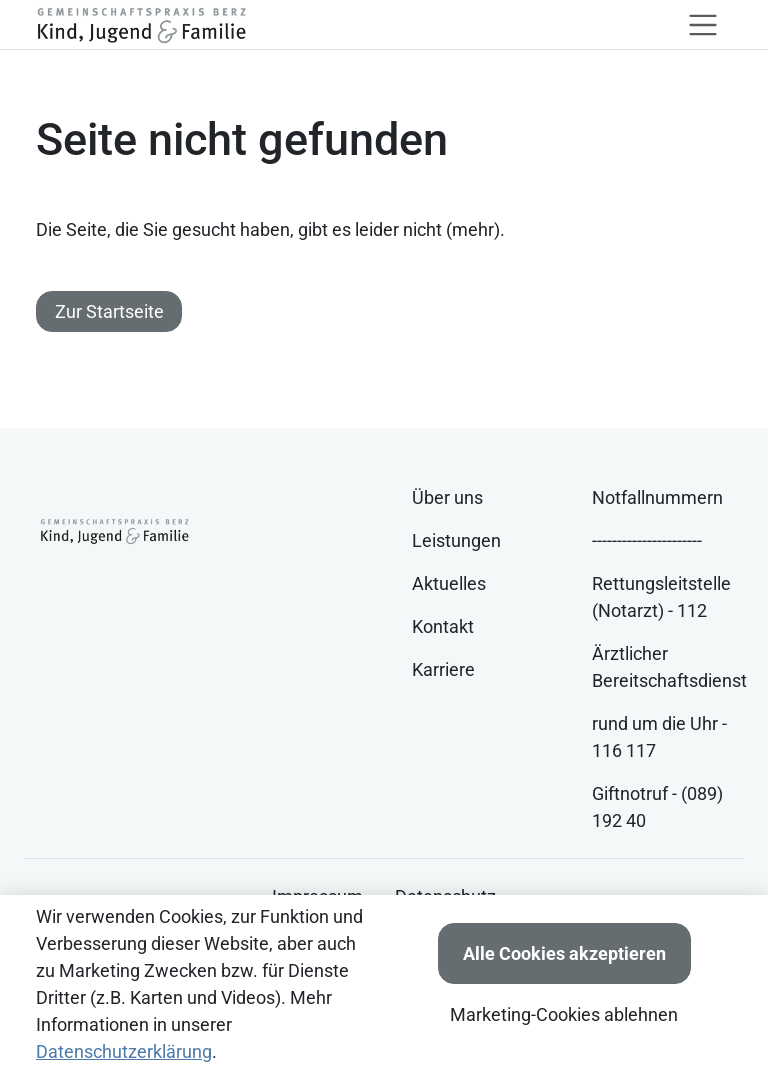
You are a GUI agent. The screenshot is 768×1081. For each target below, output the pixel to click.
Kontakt (443, 626)
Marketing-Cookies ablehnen (564, 1014)
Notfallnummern (657, 497)
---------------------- (647, 540)
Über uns (447, 497)
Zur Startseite (109, 311)
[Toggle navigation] (703, 25)
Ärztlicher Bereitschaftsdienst (669, 667)
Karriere (443, 669)
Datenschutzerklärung (124, 1051)
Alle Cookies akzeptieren (564, 953)
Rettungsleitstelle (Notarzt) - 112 (661, 597)
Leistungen (456, 540)
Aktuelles (449, 583)
